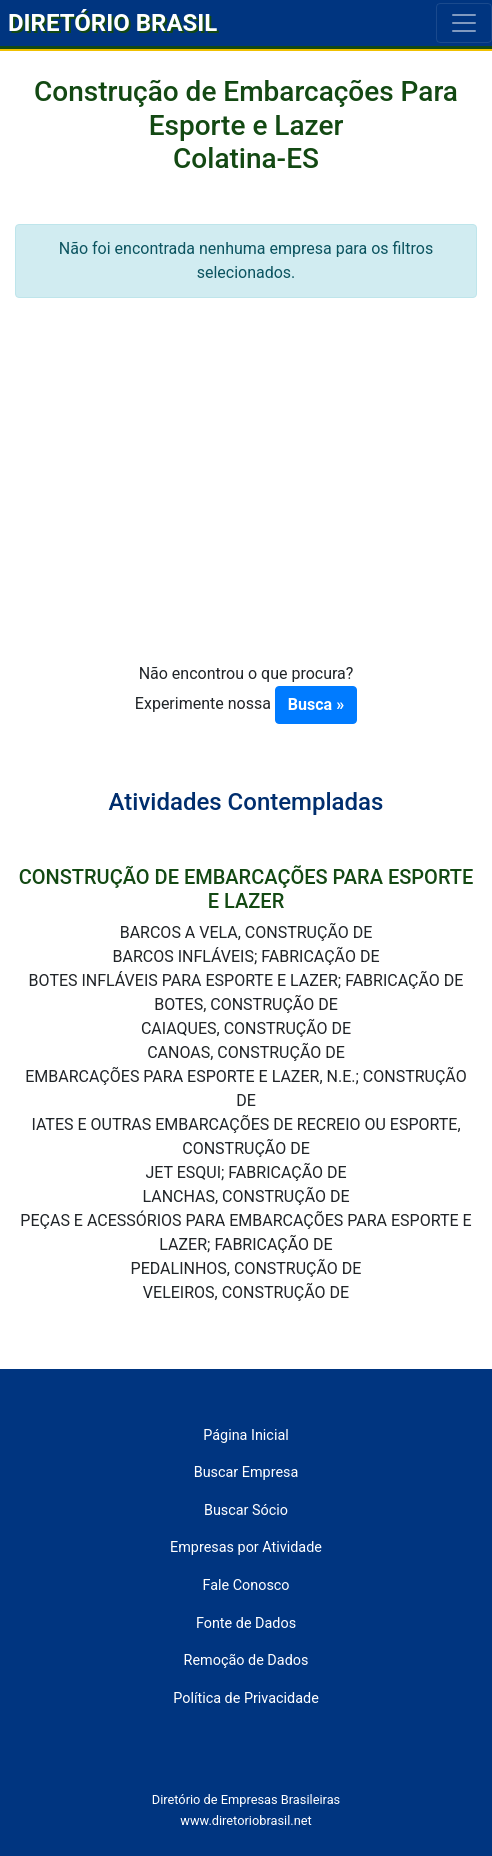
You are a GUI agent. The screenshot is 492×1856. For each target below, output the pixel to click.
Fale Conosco (245, 1585)
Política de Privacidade (246, 1698)
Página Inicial (245, 1435)
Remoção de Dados (246, 1660)
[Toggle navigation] (464, 23)
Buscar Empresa (246, 1472)
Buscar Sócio (246, 1510)
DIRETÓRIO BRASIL (112, 23)
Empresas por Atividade (246, 1547)
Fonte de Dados (246, 1623)
